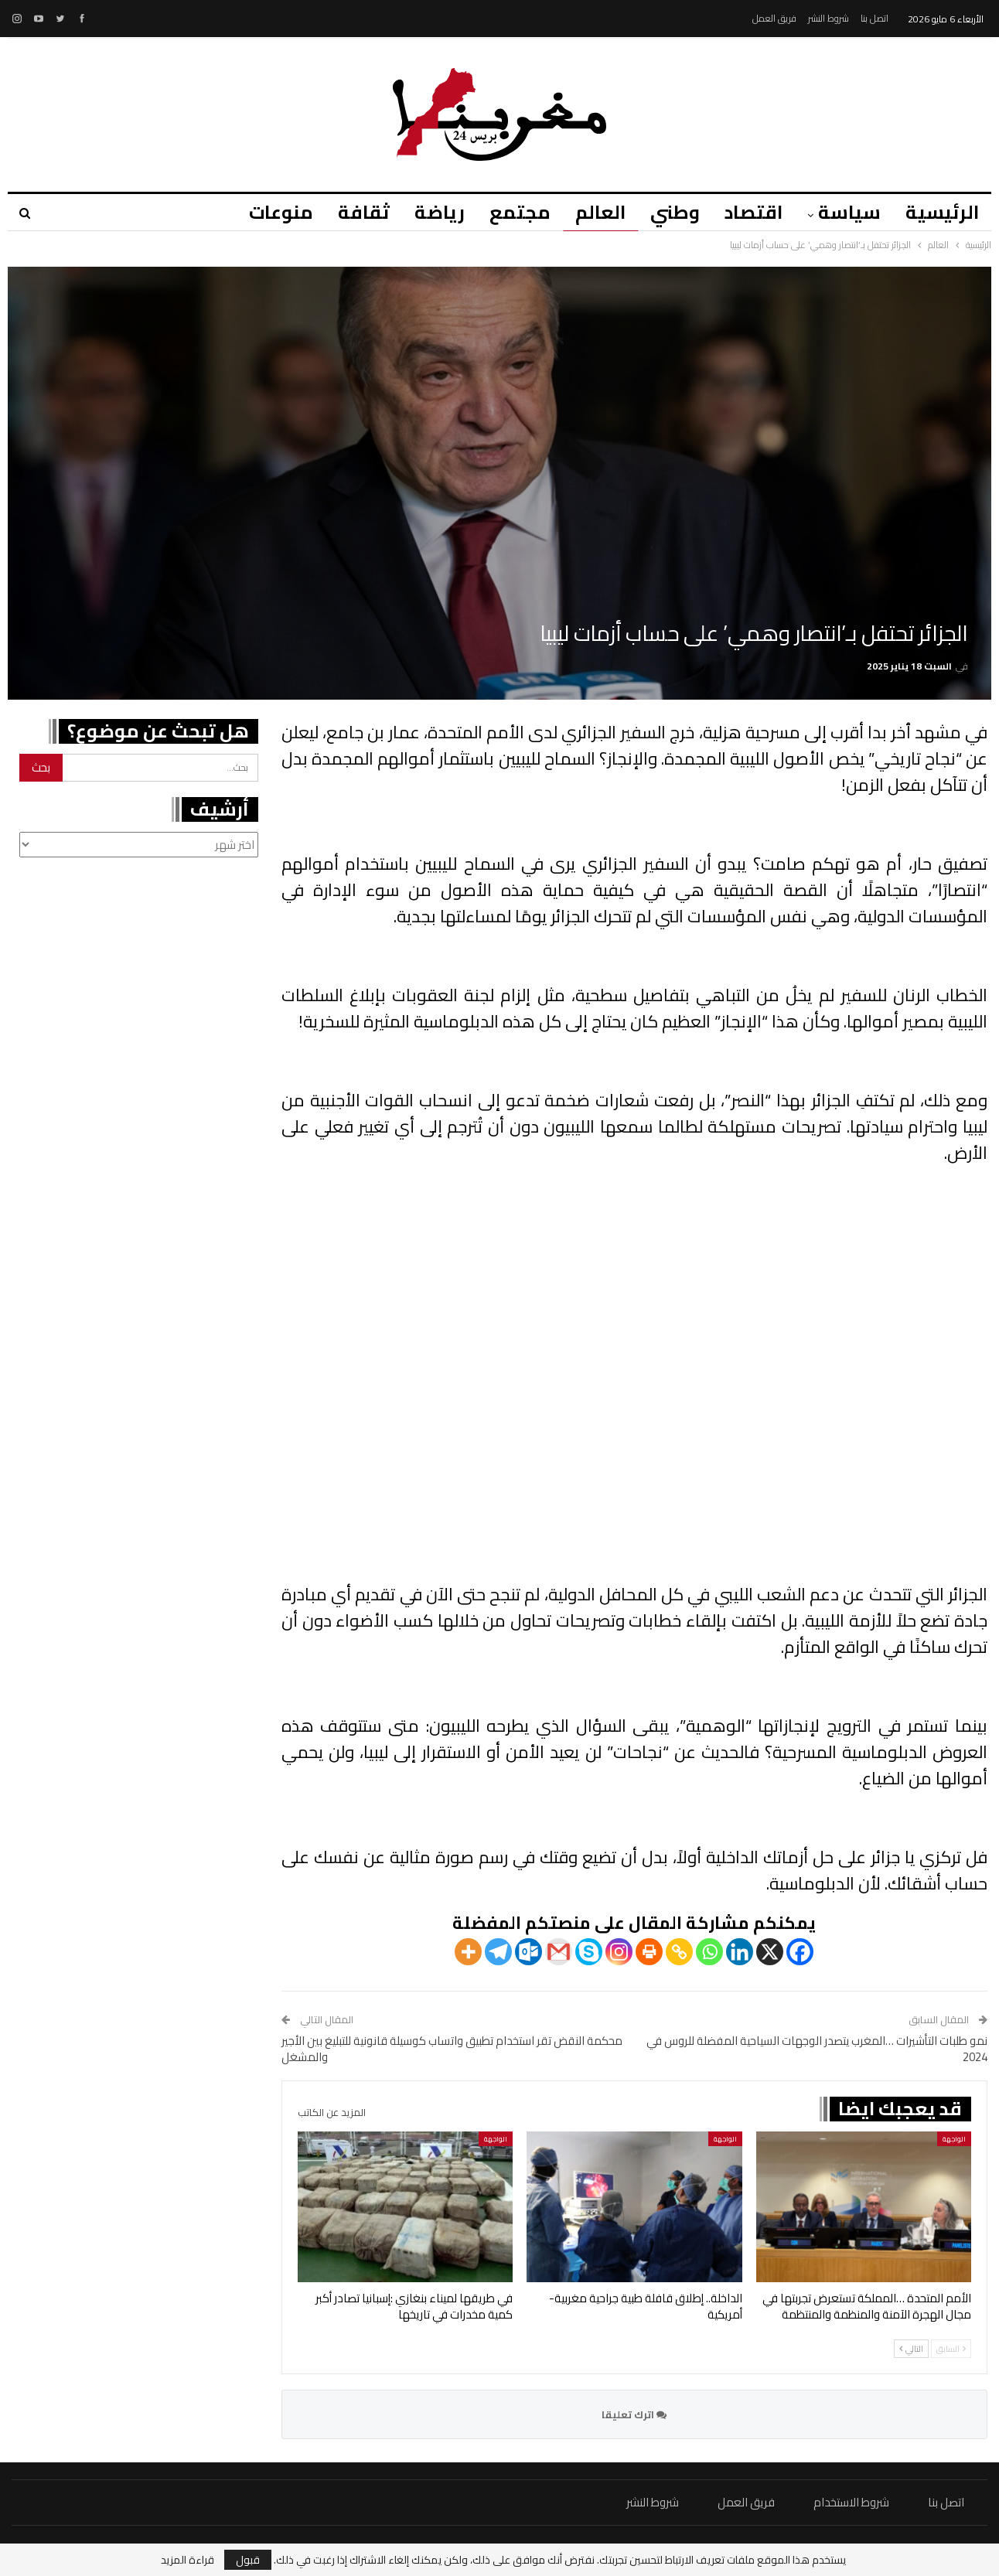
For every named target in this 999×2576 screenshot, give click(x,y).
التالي (911, 2348)
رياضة (426, 212)
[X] (769, 1951)
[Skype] (588, 1951)
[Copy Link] (679, 1951)
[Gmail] (558, 1951)
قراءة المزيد (187, 2559)
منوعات (262, 212)
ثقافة (347, 212)
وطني (668, 212)
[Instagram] (618, 1951)
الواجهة (954, 2138)
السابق (951, 2348)
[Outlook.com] (528, 1951)
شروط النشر (828, 18)
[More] (468, 1951)
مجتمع (508, 212)
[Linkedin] (739, 1951)
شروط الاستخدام (851, 2502)
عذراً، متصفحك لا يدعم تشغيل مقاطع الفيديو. (634, 1395)
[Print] (649, 1951)
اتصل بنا (874, 18)
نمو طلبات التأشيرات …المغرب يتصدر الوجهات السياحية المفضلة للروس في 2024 (816, 2048)
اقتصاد (749, 212)
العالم (591, 212)
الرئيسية (942, 212)
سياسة (847, 212)
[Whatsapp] (709, 1951)
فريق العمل (774, 18)
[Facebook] (799, 1951)
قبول (248, 2560)
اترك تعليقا (634, 2414)
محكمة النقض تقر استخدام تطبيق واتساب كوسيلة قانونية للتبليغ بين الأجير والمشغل (451, 2048)
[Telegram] (498, 1951)
